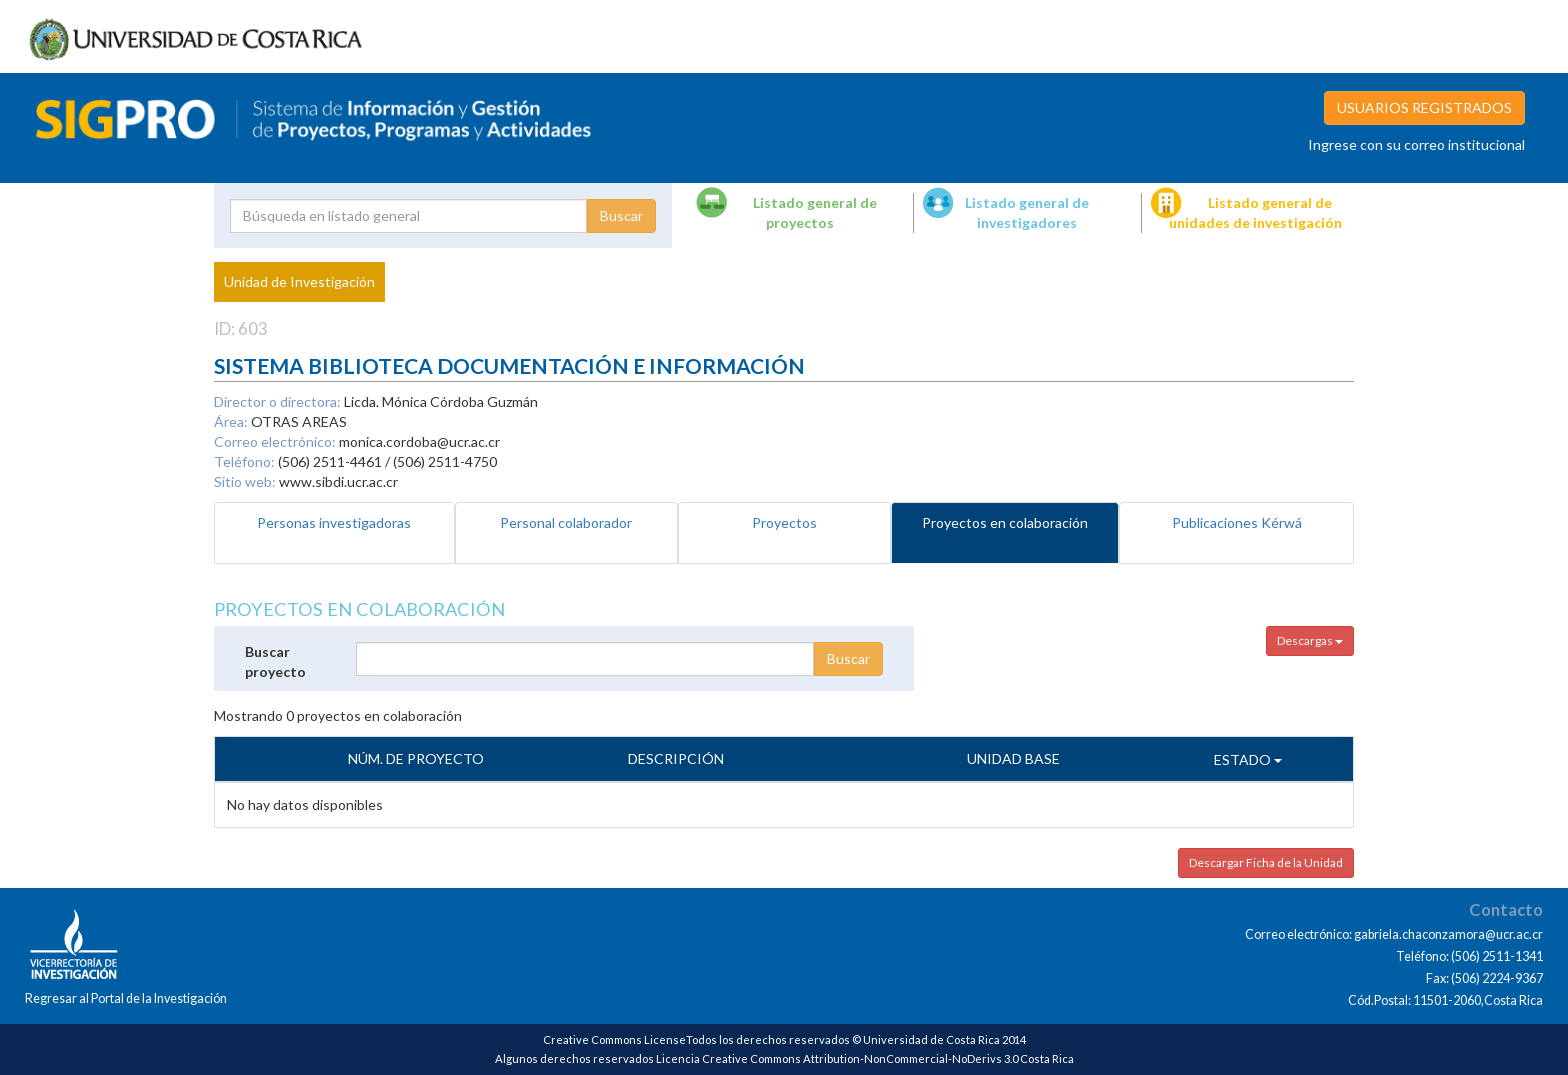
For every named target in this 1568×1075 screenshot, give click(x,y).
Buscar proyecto (275, 661)
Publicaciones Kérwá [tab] (1237, 522)
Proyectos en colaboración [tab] (1005, 522)
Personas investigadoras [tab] (334, 522)
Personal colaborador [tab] (566, 522)
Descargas (1310, 640)
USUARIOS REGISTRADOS (1424, 107)
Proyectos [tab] (784, 522)
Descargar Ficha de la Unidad (1266, 862)
